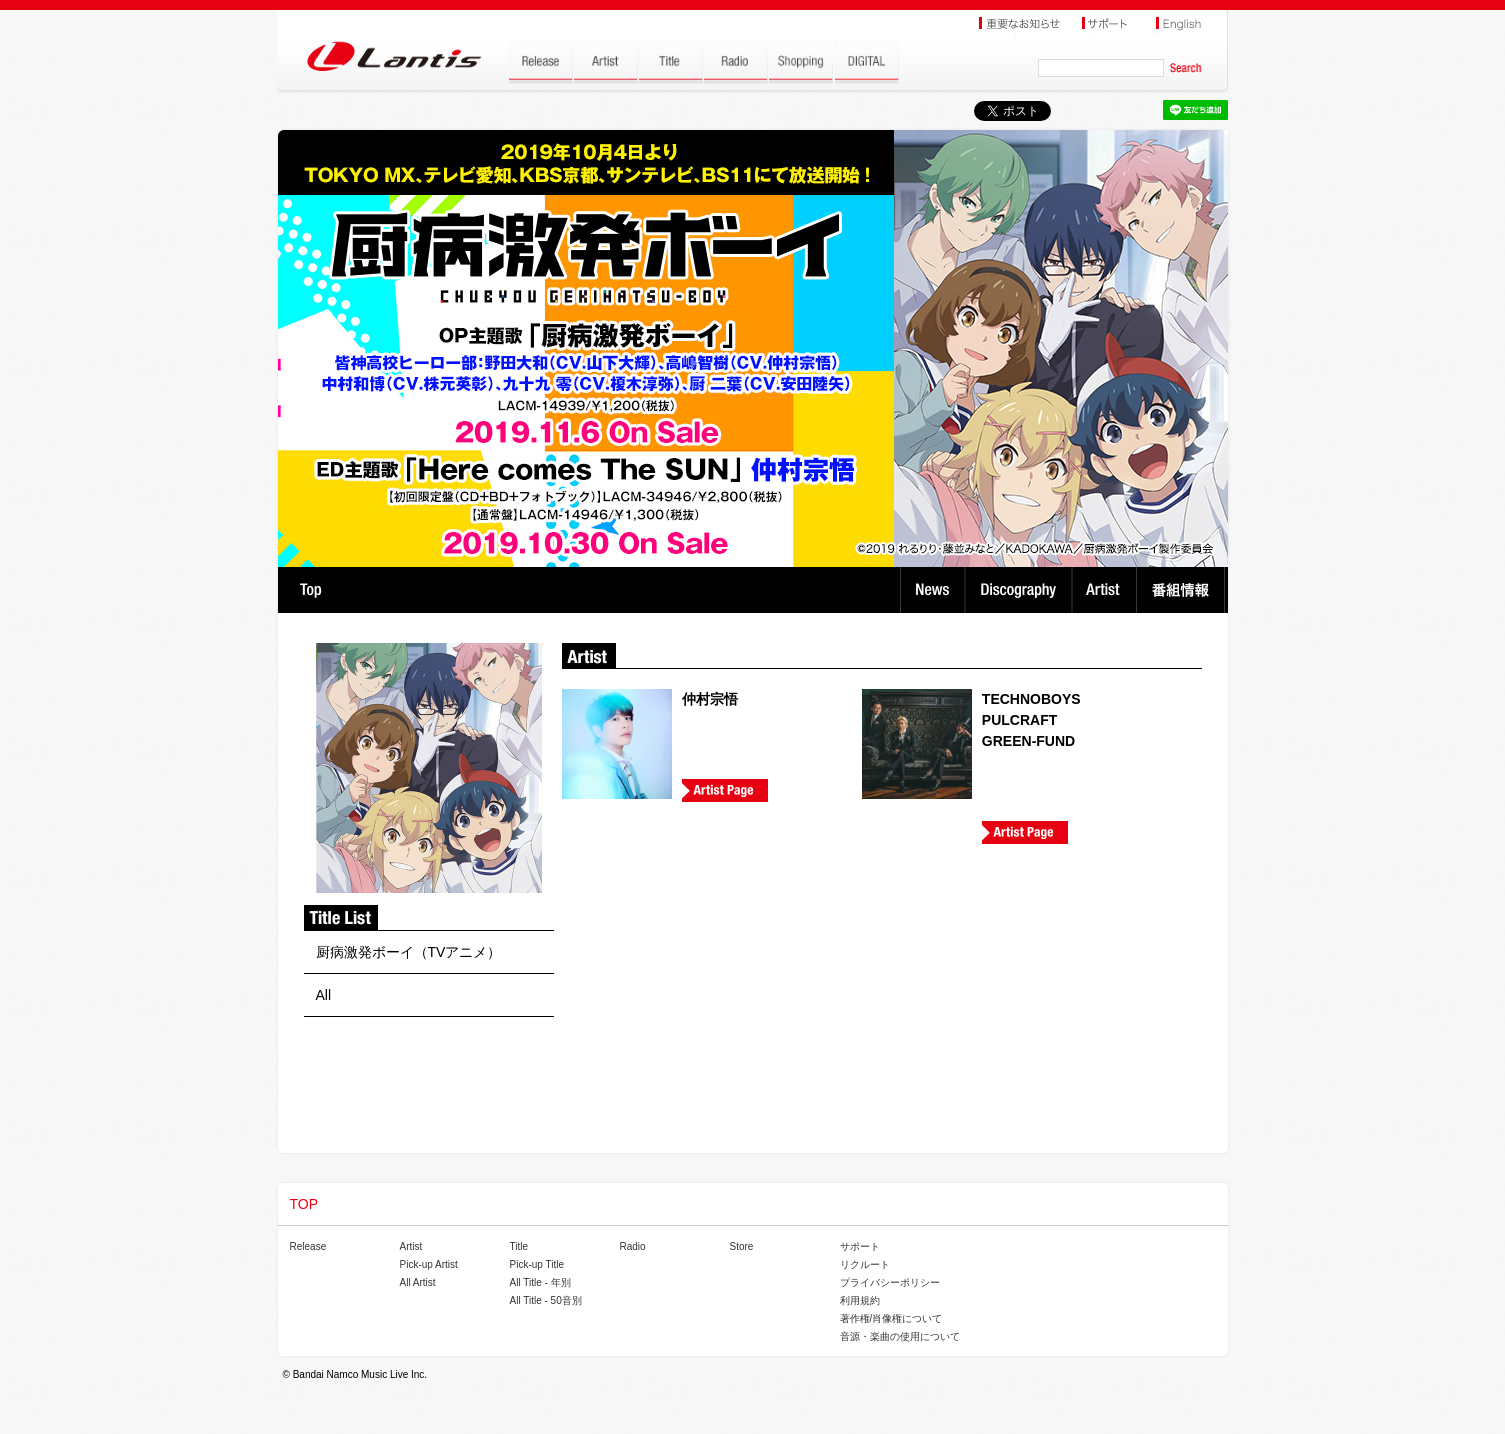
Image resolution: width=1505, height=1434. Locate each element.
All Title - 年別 (540, 1282)
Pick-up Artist (429, 1264)
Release (308, 1246)
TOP (310, 590)
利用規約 (860, 1300)
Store (742, 1246)
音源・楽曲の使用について (900, 1336)
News (932, 590)
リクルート (865, 1264)
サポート (860, 1246)
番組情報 (1183, 590)
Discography (1020, 590)
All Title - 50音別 (546, 1300)
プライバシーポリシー (890, 1282)
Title (519, 1246)
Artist (1106, 590)
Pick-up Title (537, 1264)
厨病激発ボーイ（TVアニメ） (409, 952)
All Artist (418, 1282)
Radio (633, 1246)
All (324, 995)
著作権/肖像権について (891, 1318)
